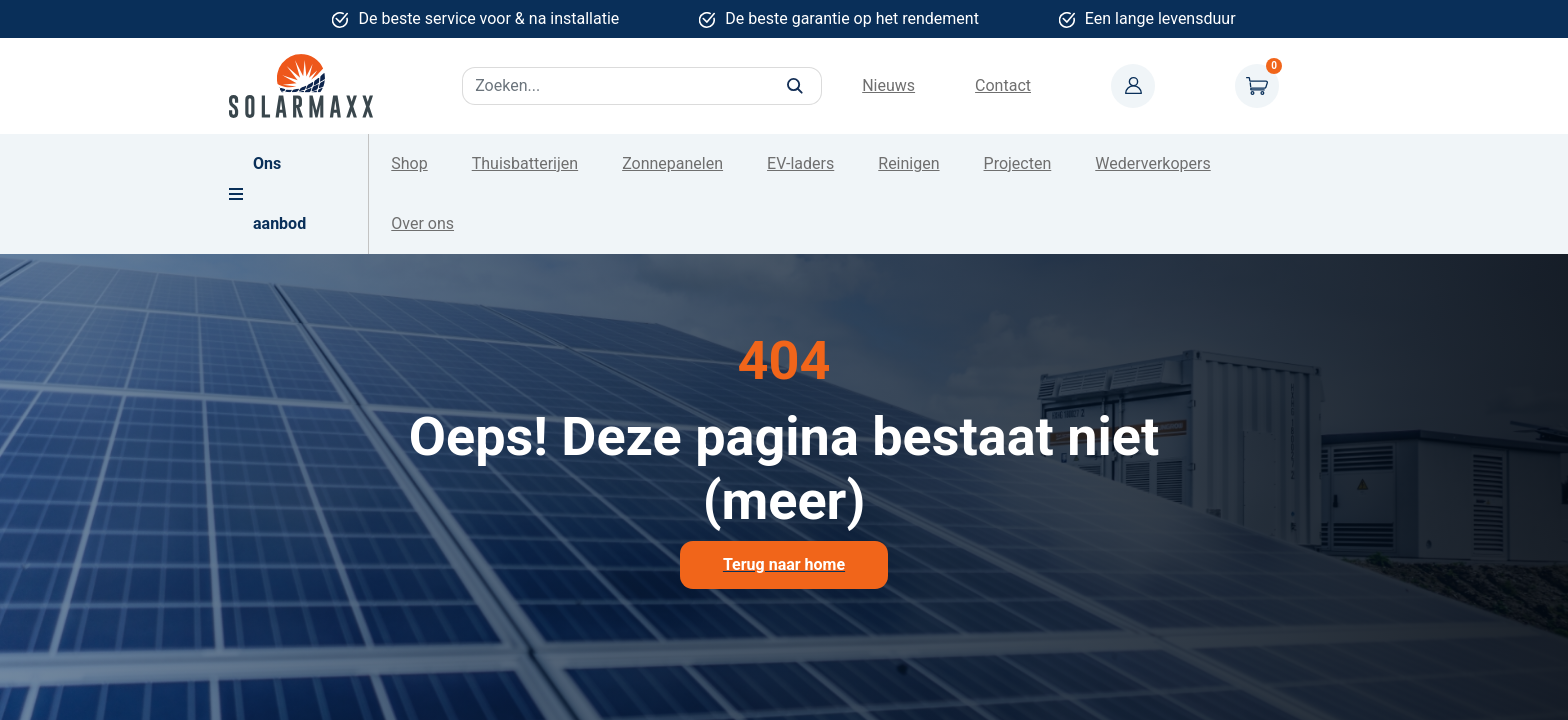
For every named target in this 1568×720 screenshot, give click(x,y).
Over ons (422, 223)
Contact (1003, 85)
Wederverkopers (1152, 163)
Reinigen (908, 163)
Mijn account (1133, 86)
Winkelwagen (1257, 86)
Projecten (1018, 163)
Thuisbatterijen (525, 163)
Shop (409, 163)
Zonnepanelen (672, 163)
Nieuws (888, 85)
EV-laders (800, 163)
